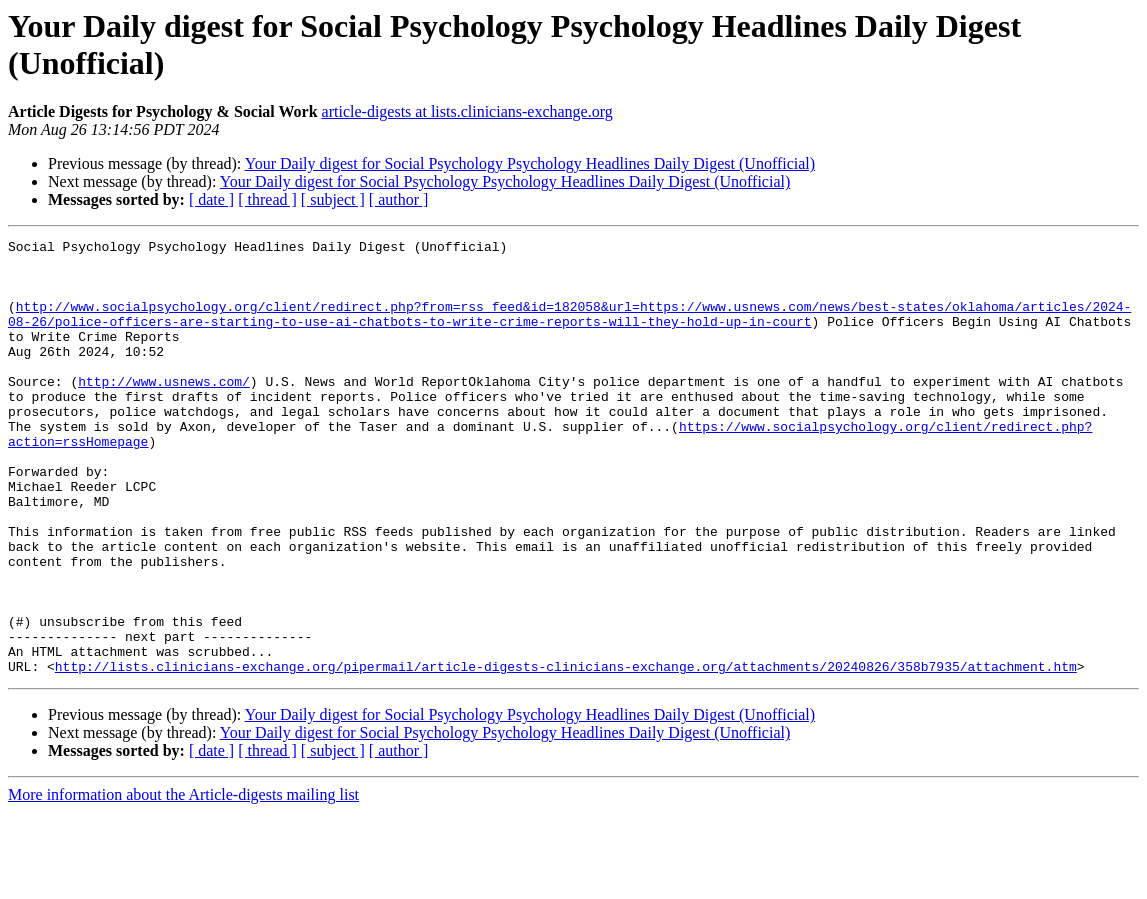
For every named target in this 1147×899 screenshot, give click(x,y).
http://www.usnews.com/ (164, 411)
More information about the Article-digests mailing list (183, 881)
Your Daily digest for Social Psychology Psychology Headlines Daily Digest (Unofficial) (530, 163)
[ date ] (211, 199)
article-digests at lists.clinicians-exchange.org (467, 111)
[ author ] (399, 199)
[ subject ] (333, 199)
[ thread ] (267, 199)
